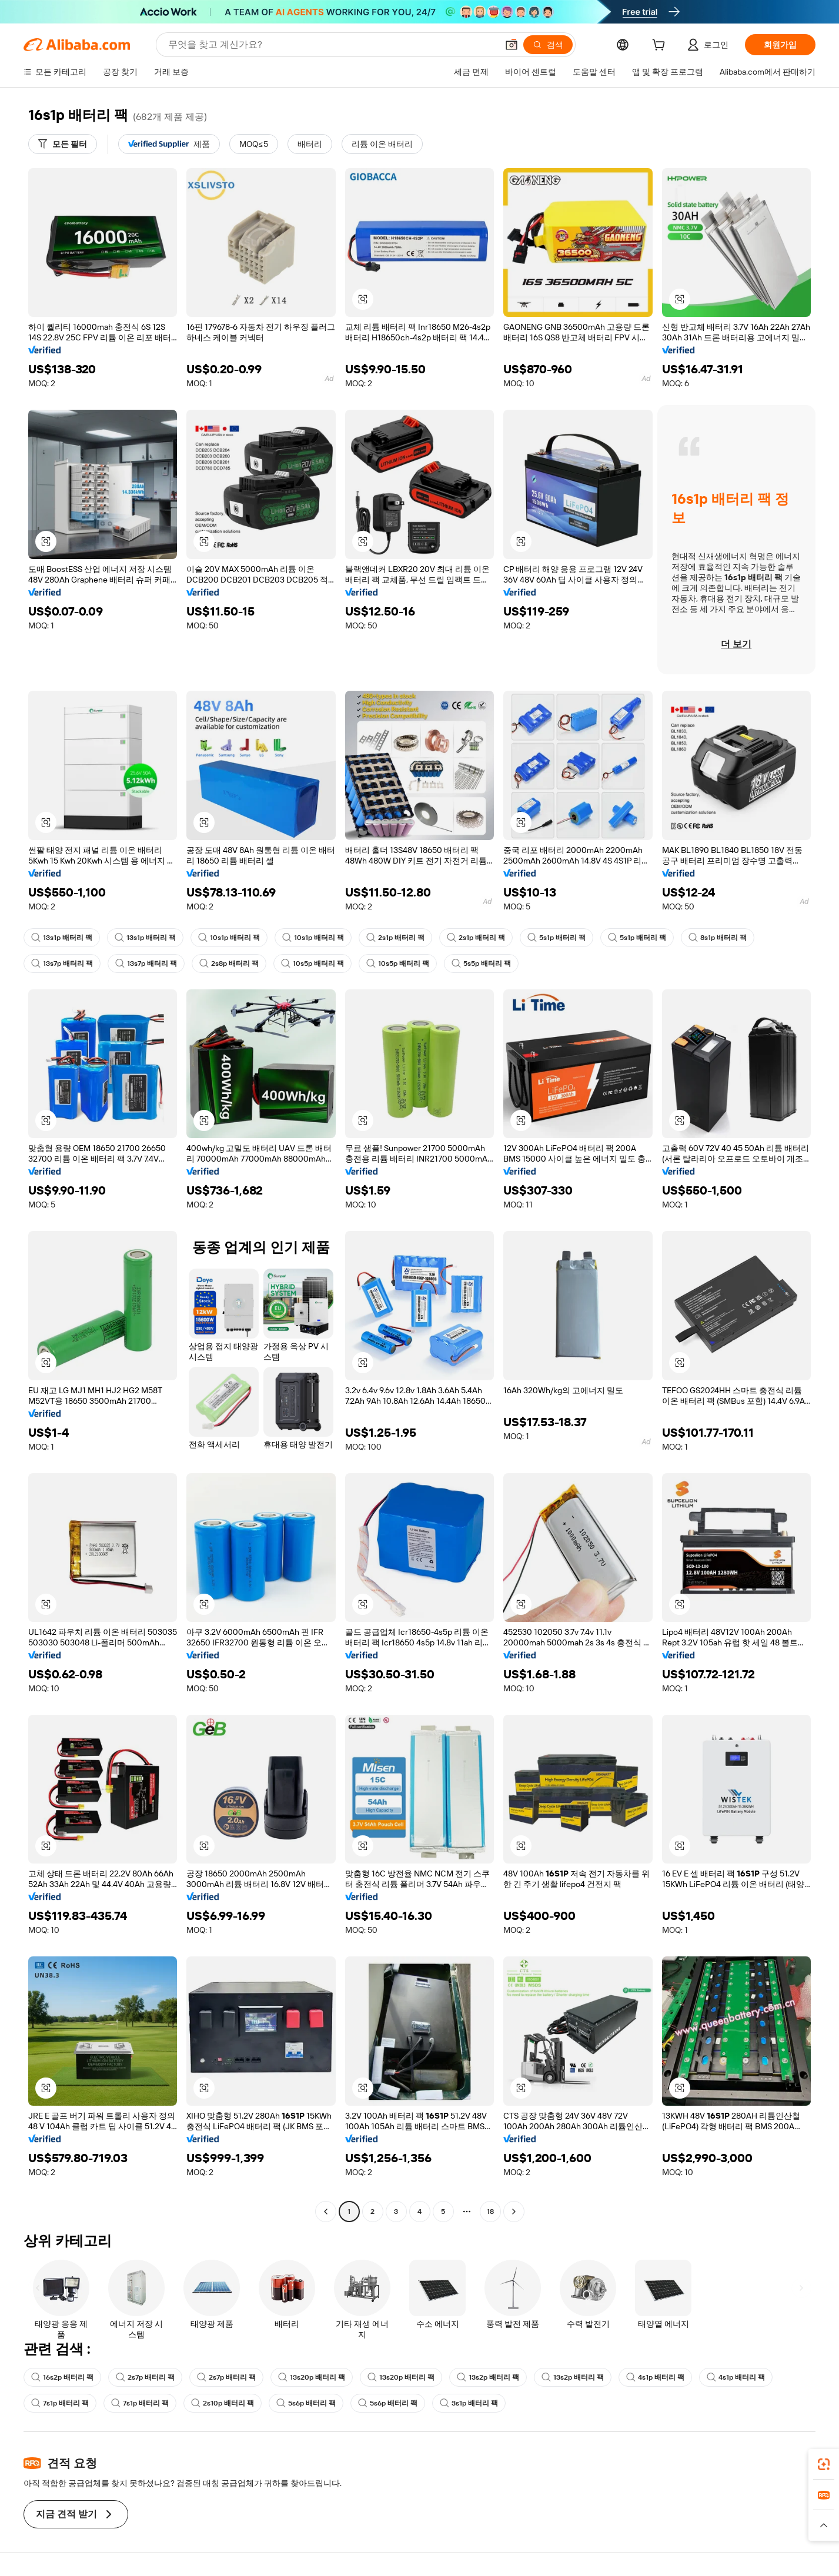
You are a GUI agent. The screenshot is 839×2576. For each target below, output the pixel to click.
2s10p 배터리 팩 (222, 2403)
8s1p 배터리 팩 (717, 937)
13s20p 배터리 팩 (311, 2377)
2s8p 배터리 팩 (229, 963)
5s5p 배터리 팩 (481, 963)
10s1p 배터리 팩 (229, 937)
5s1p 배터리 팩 (556, 937)
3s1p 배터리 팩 (469, 2403)
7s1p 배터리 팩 (60, 2403)
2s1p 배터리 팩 (395, 937)
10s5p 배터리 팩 (312, 963)
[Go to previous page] (325, 2211)
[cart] (661, 46)
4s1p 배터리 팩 (655, 2377)
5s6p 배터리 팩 (306, 2403)
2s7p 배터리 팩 (145, 2377)
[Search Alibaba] (331, 44)
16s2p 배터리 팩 (62, 2377)
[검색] (548, 44)
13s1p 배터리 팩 (61, 937)
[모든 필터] (62, 144)
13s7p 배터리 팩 (62, 963)
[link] (823, 2464)
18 (490, 2211)
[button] (511, 45)
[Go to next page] (513, 2211)
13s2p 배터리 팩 (488, 2377)
